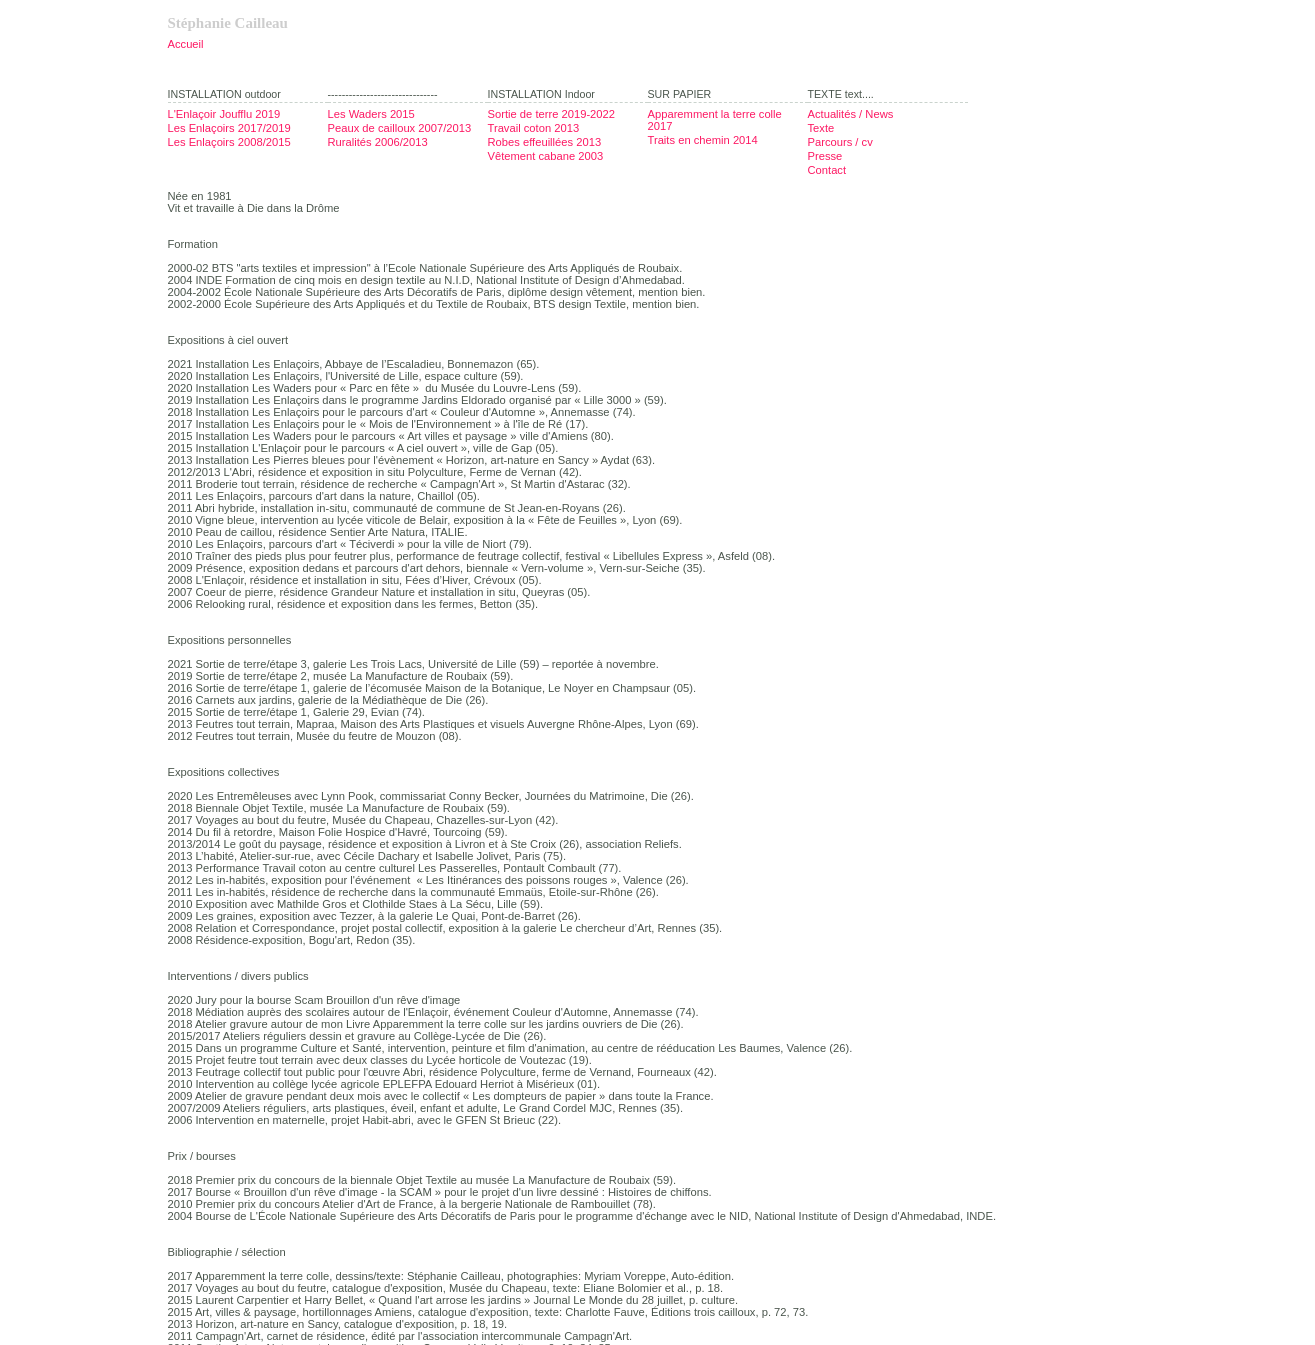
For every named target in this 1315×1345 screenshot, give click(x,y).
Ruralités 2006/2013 (378, 142)
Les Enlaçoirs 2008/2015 (229, 142)
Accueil (186, 44)
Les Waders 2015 (371, 114)
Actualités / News (851, 114)
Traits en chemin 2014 (703, 140)
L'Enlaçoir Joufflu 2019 (224, 114)
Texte (821, 128)
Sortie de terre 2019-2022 (552, 114)
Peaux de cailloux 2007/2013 (400, 128)
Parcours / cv (840, 142)
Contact (827, 170)
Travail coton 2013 (534, 128)
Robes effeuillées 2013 (545, 142)
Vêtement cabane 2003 (546, 156)
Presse (825, 156)
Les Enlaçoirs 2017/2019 (229, 128)
